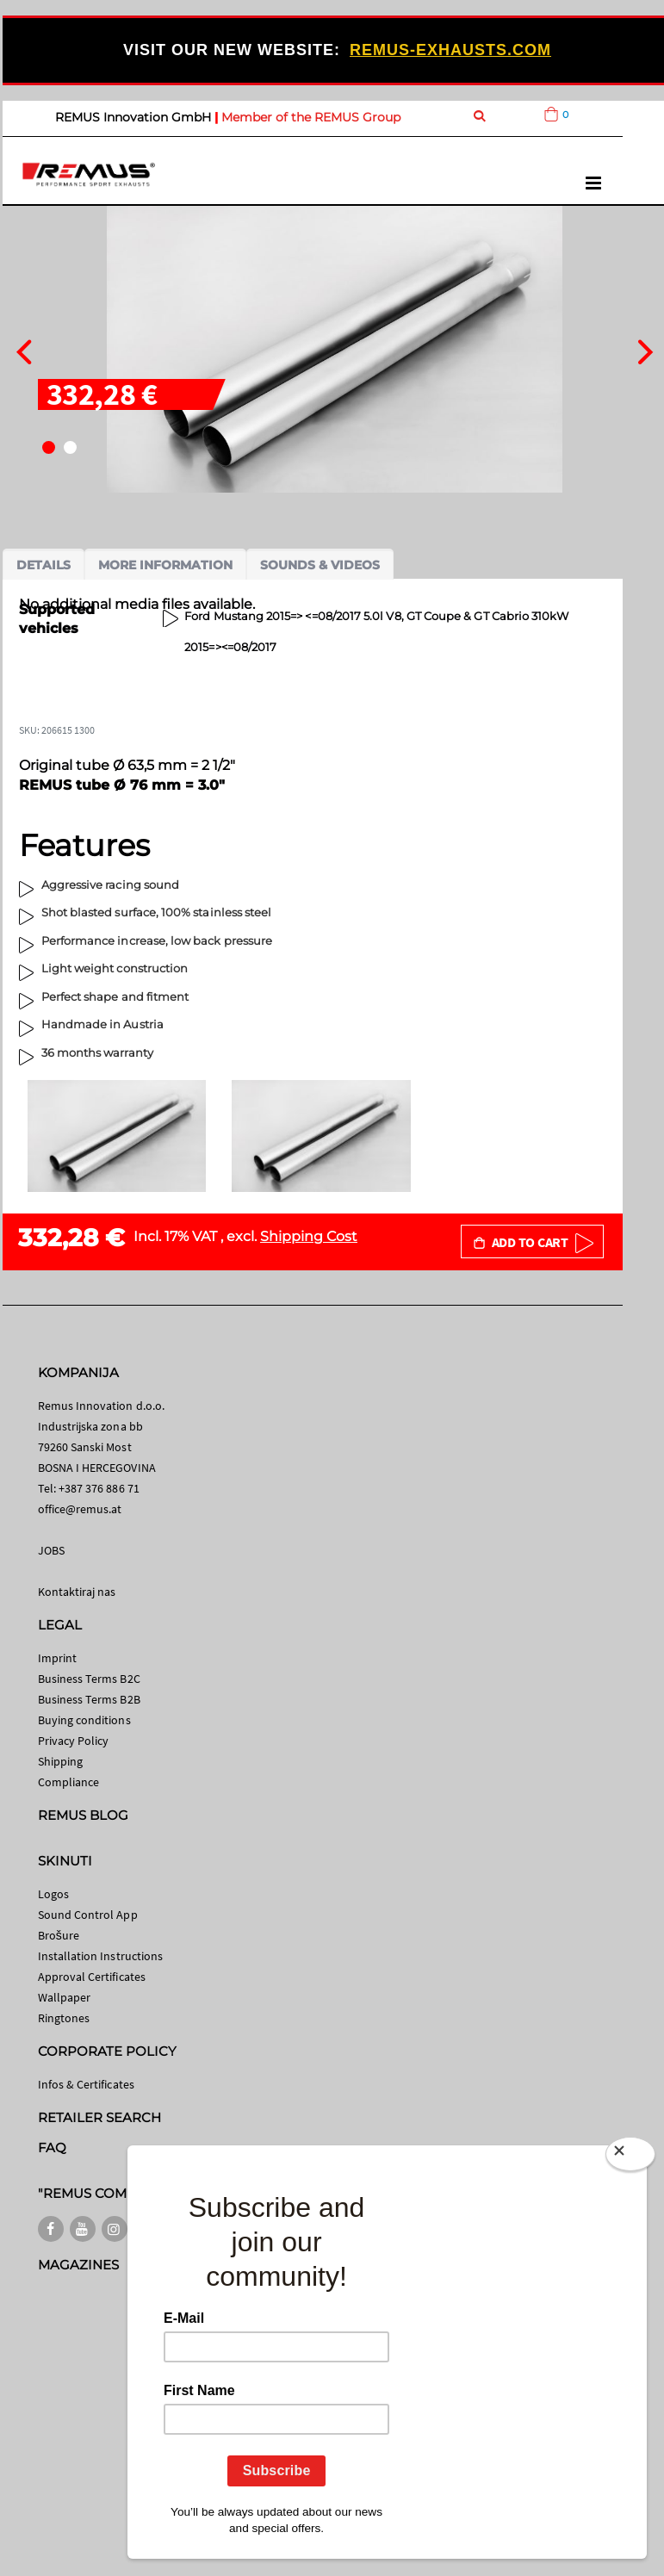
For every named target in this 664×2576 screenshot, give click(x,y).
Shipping (61, 1761)
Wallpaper (64, 1997)
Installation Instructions (101, 1956)
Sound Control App (88, 1914)
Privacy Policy (73, 1740)
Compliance (69, 1782)
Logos (53, 1894)
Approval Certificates (92, 1976)
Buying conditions (84, 1720)
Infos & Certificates (86, 2084)
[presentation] (24, 350)
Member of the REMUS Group (310, 117)
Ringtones (64, 2018)
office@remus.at (80, 1509)
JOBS (51, 1550)
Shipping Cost (308, 1236)
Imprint (57, 1658)
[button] (48, 447)
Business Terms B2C (89, 1678)
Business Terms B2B (89, 1699)
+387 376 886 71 (99, 1488)
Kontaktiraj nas (77, 1591)
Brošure (59, 1935)
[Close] (630, 2154)
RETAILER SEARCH (100, 2117)
